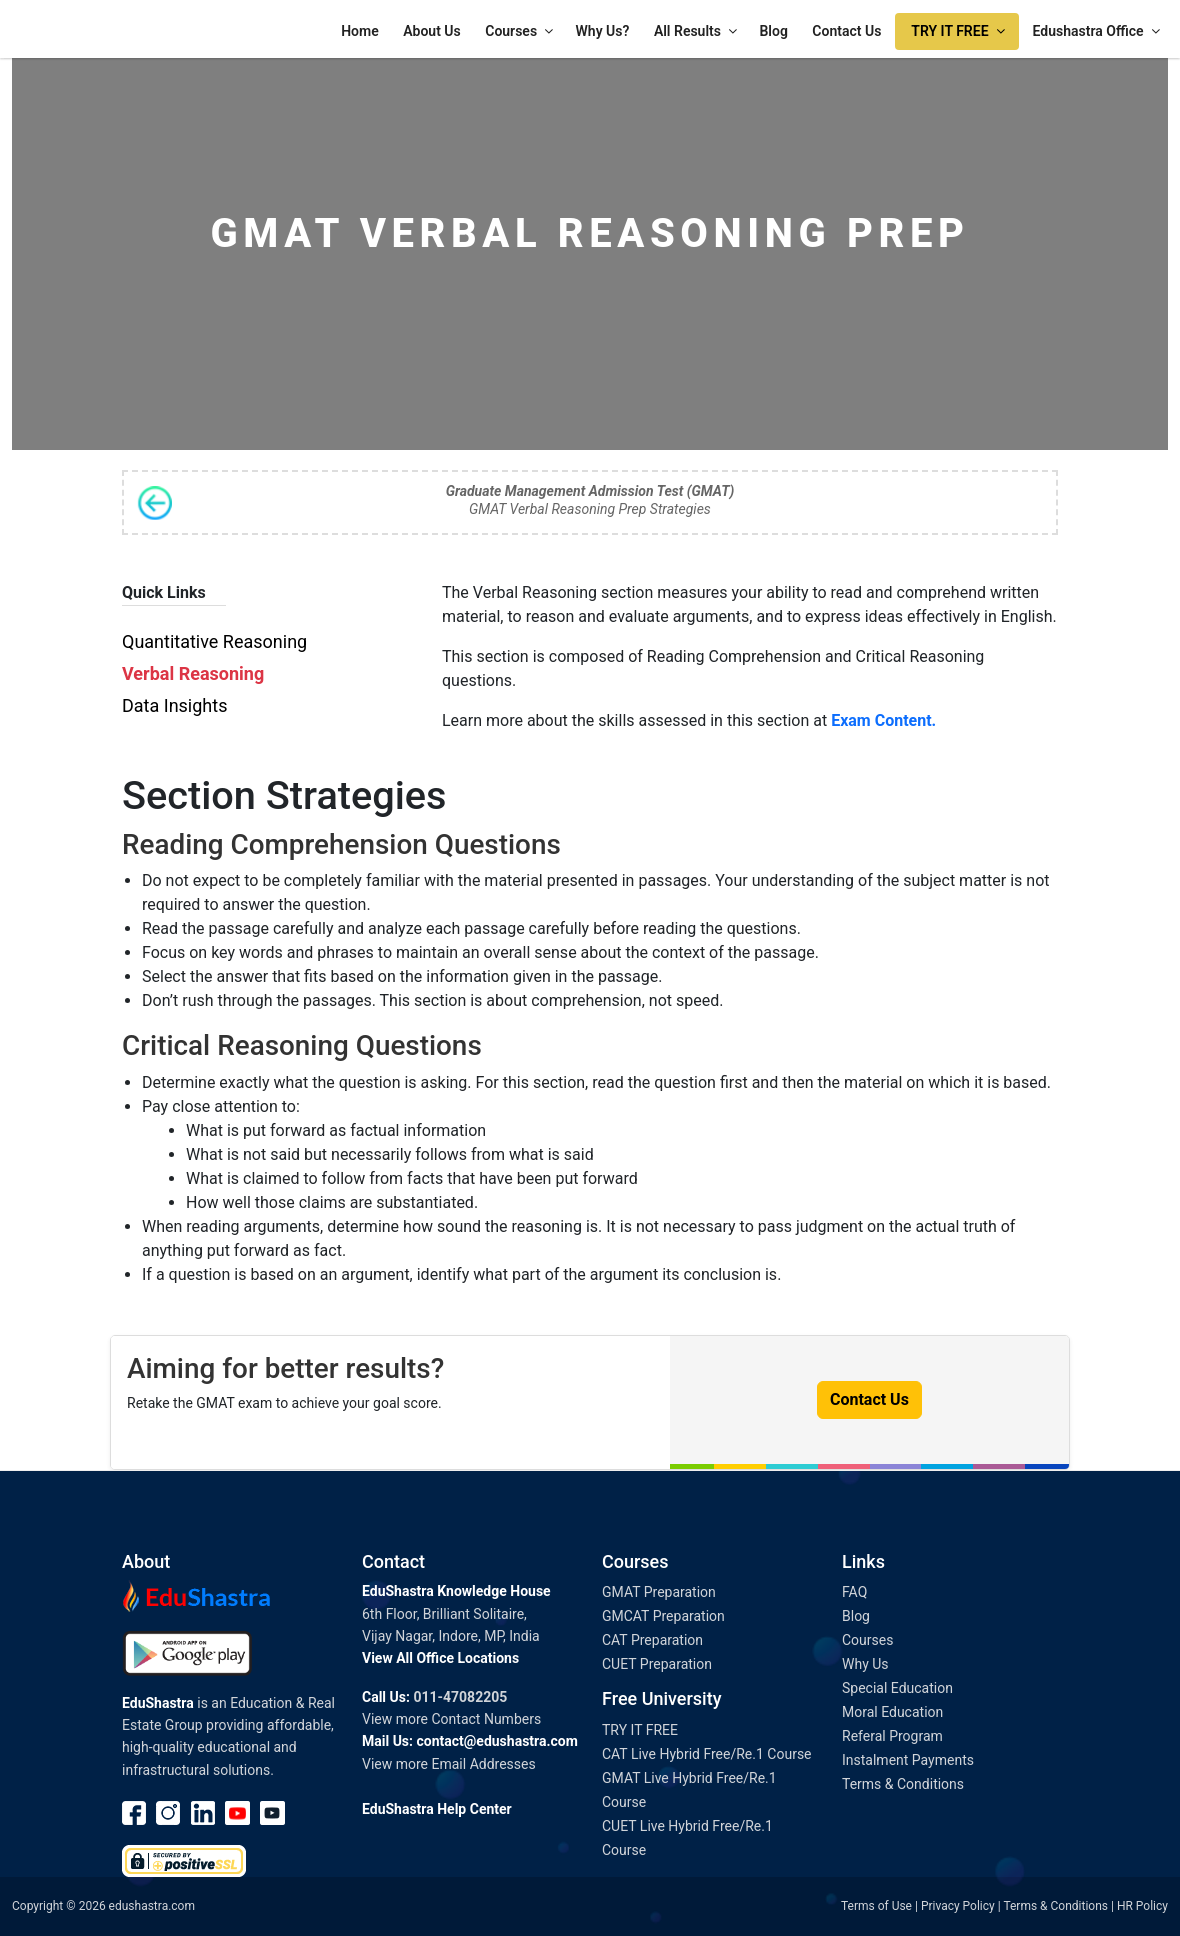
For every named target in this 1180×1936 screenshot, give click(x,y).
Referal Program (892, 1736)
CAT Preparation (652, 1640)
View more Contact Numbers (451, 1719)
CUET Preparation (657, 1664)
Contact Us (846, 31)
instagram (169, 1813)
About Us (432, 31)
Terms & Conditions (903, 1784)
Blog (773, 31)
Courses (520, 31)
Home (360, 31)
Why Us (865, 1664)
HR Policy (1142, 1906)
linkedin (204, 1813)
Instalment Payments (908, 1760)
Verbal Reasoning (193, 673)
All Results (697, 31)
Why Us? (603, 31)
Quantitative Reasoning (214, 641)
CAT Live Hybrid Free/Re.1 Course (707, 1754)
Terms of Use (876, 1906)
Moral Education (892, 1712)
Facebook (135, 1813)
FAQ (854, 1592)
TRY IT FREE (959, 31)
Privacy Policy (958, 1906)
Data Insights (174, 705)
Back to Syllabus (155, 503)
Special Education (897, 1688)
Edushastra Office (1098, 31)
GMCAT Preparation (663, 1616)
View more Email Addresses (449, 1764)
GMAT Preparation (659, 1592)
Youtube (238, 1813)
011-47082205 (460, 1697)
